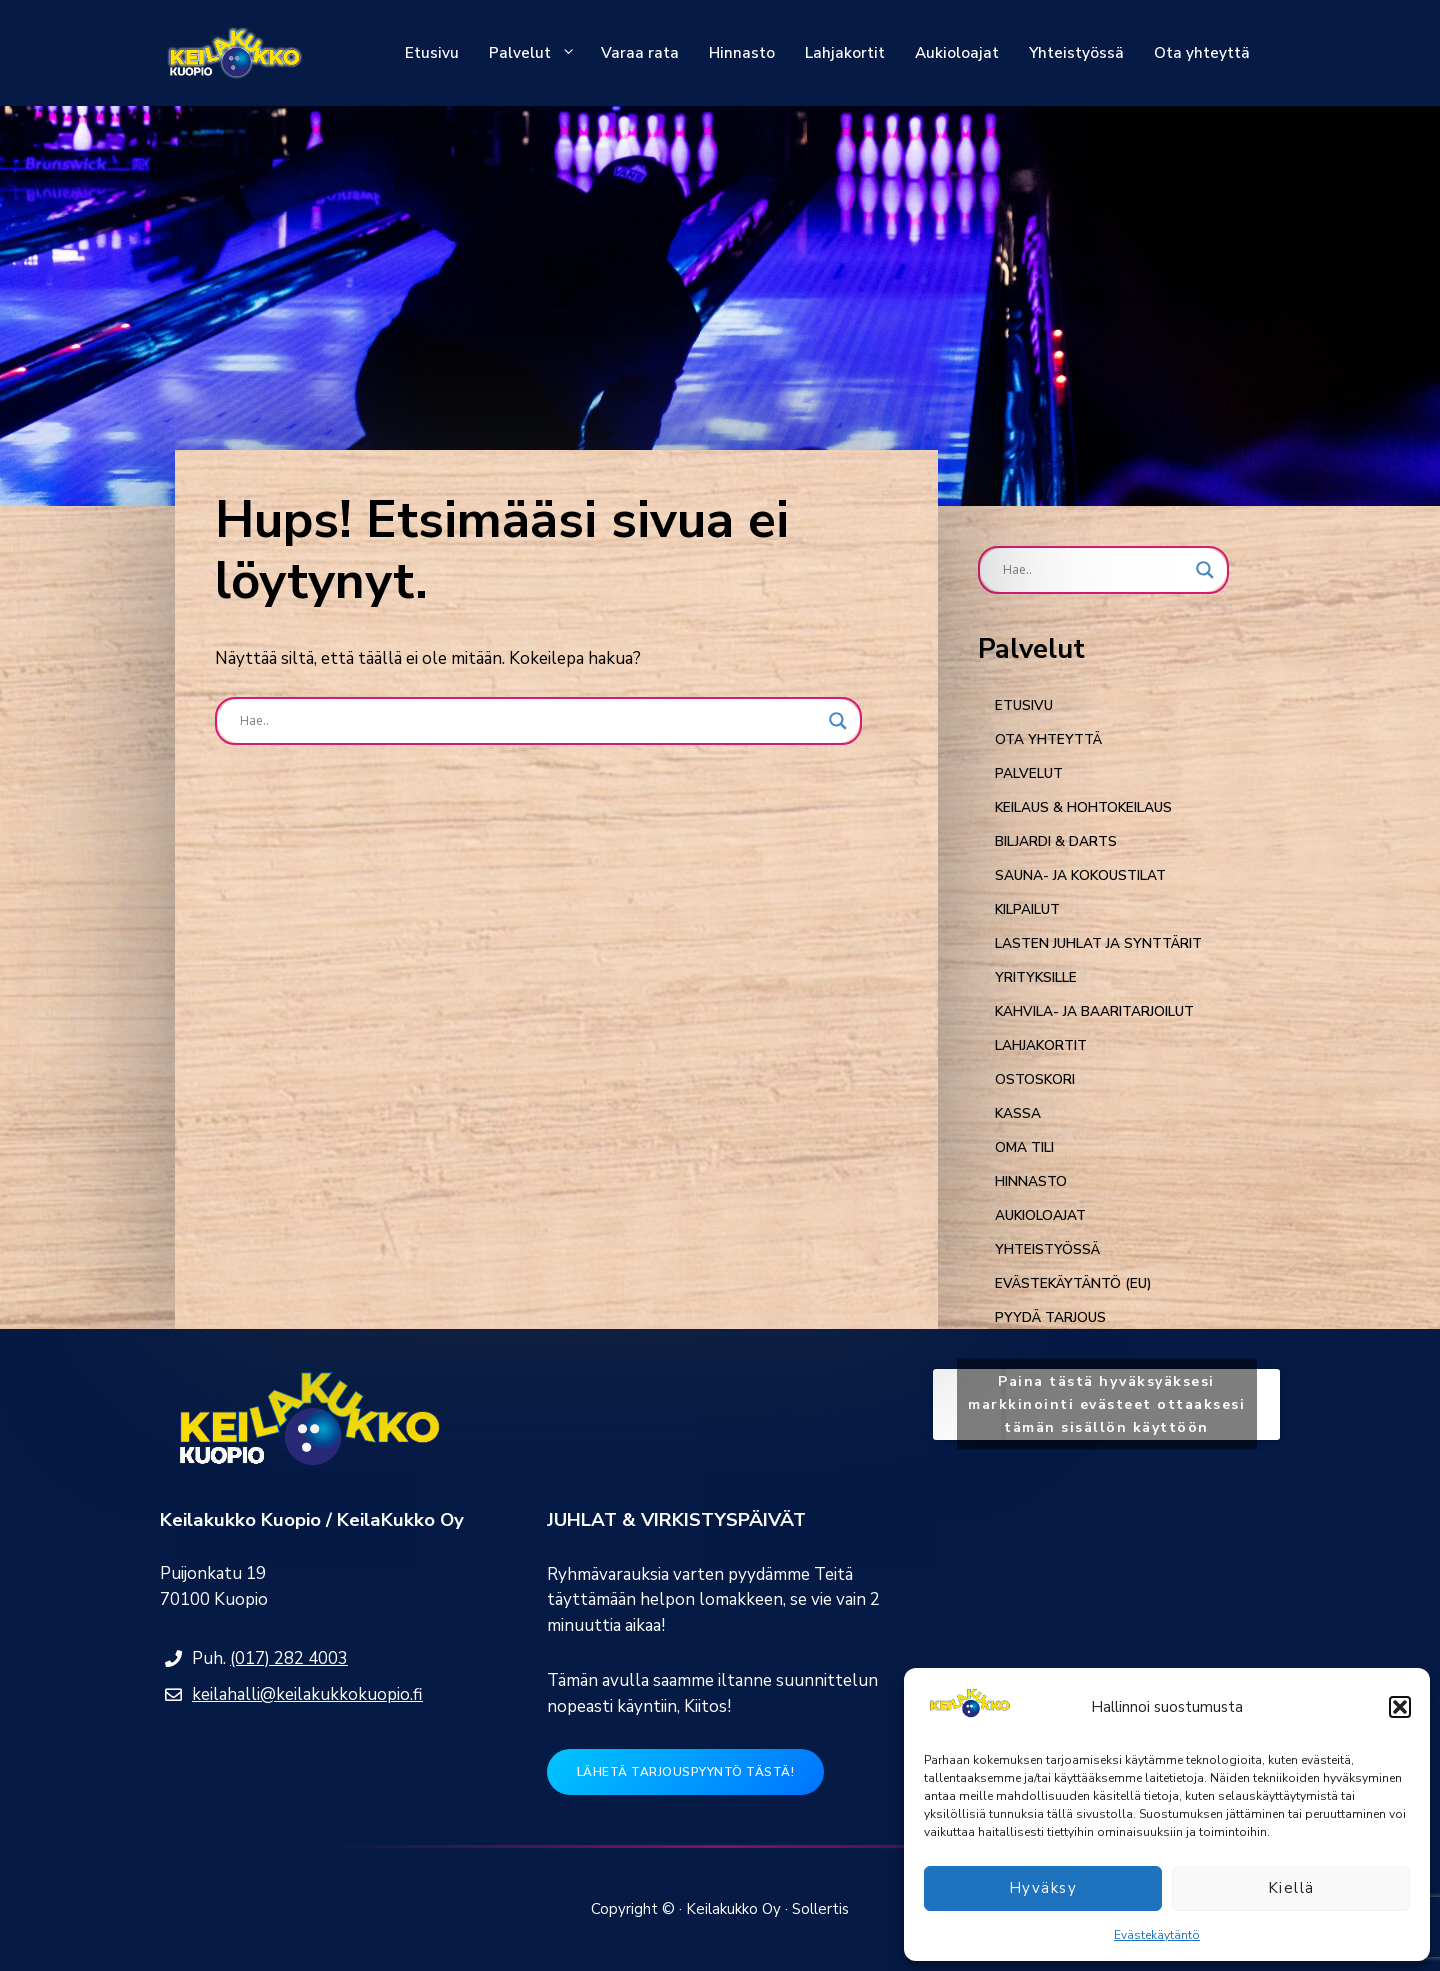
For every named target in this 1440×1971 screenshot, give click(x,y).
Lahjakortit (845, 53)
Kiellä (1291, 1888)
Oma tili (1024, 1147)
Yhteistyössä (1076, 53)
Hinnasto (742, 53)
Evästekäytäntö (1157, 1935)
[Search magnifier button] (838, 721)
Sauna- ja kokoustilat (1080, 875)
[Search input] (529, 721)
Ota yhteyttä (1202, 53)
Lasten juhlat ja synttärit (1098, 943)
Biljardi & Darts (1056, 841)
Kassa (1018, 1113)
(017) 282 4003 (289, 1658)
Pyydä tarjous (1050, 1317)
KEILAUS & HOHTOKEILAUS (1083, 807)
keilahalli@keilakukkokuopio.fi (307, 1694)
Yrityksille (1036, 977)
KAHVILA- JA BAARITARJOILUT (1094, 1011)
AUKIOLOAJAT (1040, 1215)
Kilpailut (1027, 909)
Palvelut (537, 53)
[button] (1400, 1707)
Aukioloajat (957, 53)
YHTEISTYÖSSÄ (1047, 1249)
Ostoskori (1035, 1079)
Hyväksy (1043, 1888)
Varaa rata (640, 53)
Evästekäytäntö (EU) (1073, 1283)
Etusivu (432, 53)
